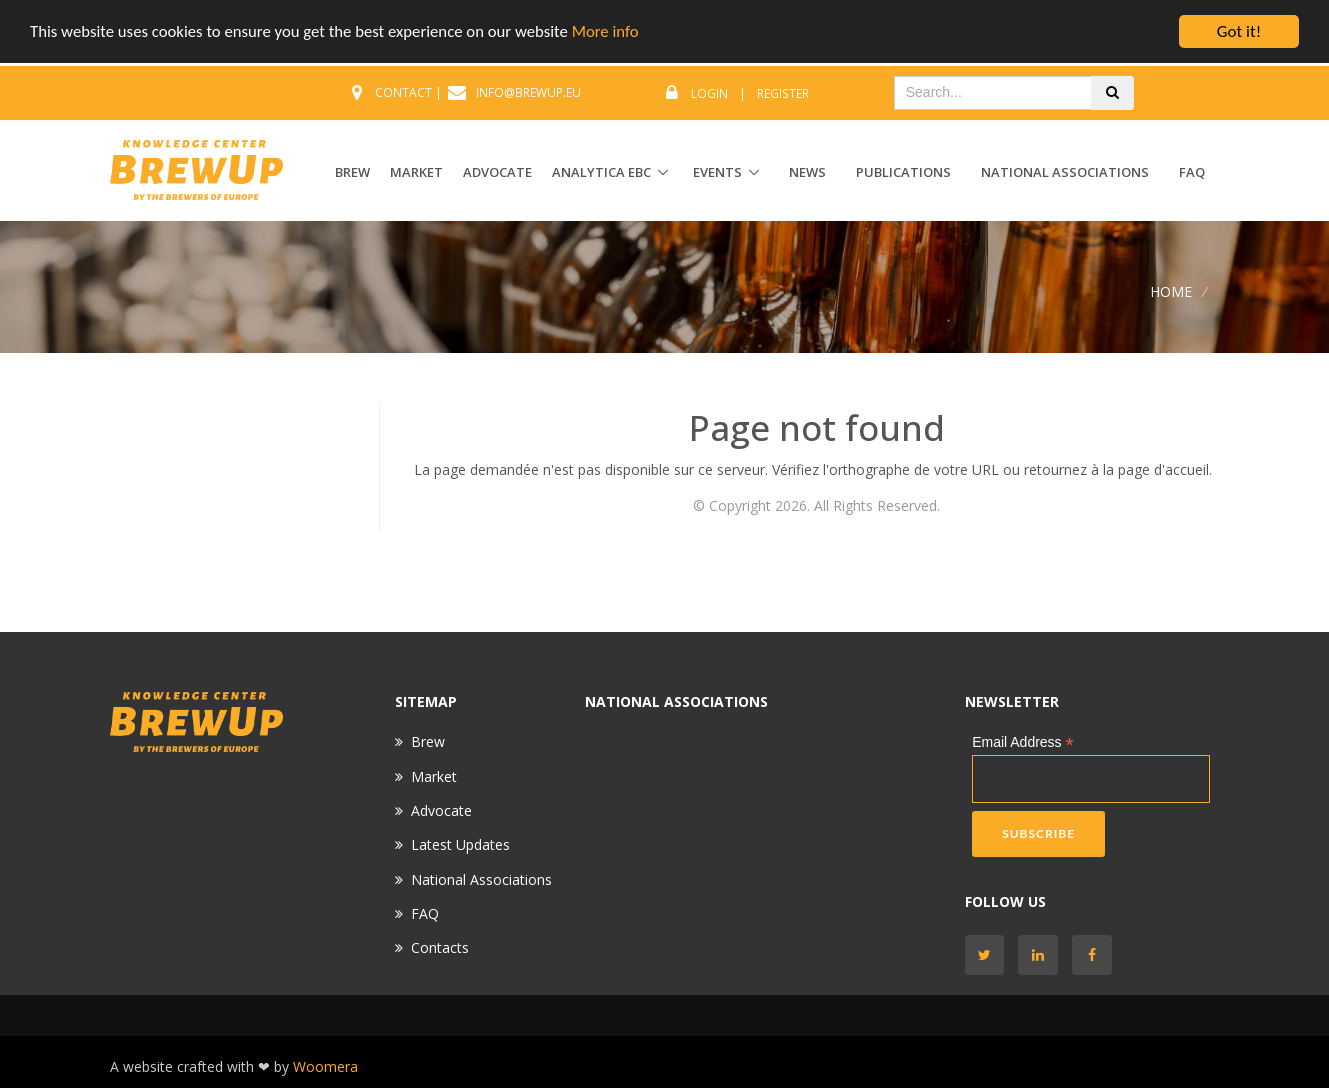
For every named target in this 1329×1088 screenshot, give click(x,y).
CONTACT (403, 92)
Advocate (441, 810)
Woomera (325, 1066)
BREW (352, 172)
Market (434, 776)
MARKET (416, 172)
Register (783, 93)
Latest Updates (460, 844)
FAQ (1192, 172)
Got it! (1239, 31)
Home (1171, 290)
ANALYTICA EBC (601, 172)
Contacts (440, 947)
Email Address (1023, 742)
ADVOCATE (497, 172)
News (807, 172)
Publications (903, 172)
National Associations (1065, 172)
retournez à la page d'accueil (1116, 469)
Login (709, 93)
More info (615, 32)
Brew (428, 741)
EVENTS (717, 172)
